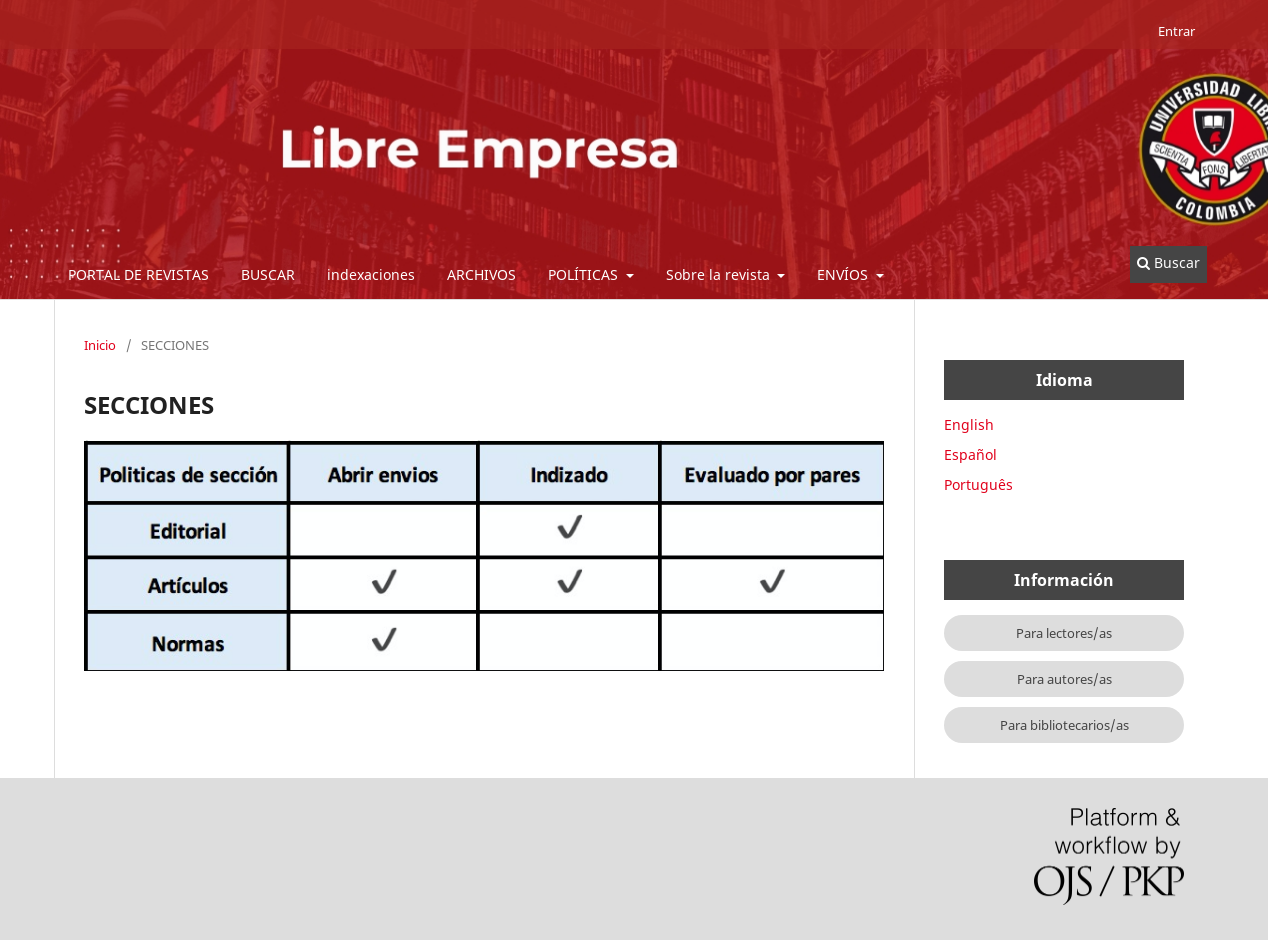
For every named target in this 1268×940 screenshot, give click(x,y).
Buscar (1168, 262)
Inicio (100, 345)
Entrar (1176, 31)
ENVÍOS (844, 274)
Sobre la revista (720, 274)
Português (978, 484)
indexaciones (371, 274)
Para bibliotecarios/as (1064, 725)
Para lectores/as (1064, 633)
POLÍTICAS (585, 274)
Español (970, 454)
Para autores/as (1064, 679)
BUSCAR (268, 274)
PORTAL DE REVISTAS (138, 274)
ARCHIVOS (481, 274)
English (969, 424)
